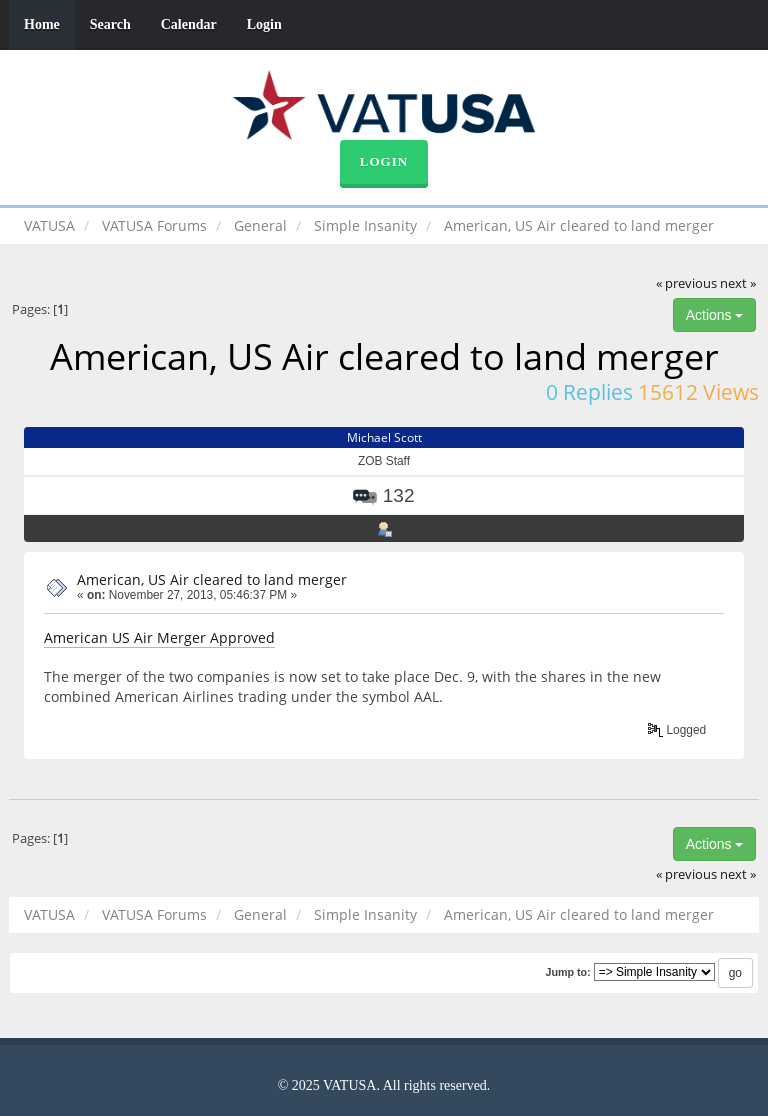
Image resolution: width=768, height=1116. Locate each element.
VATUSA (49, 225)
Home (42, 24)
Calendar (189, 24)
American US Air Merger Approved (159, 637)
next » (738, 283)
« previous (686, 283)
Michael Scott (384, 437)
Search (110, 24)
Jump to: (567, 972)
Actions (715, 315)
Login (264, 24)
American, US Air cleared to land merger (212, 579)
